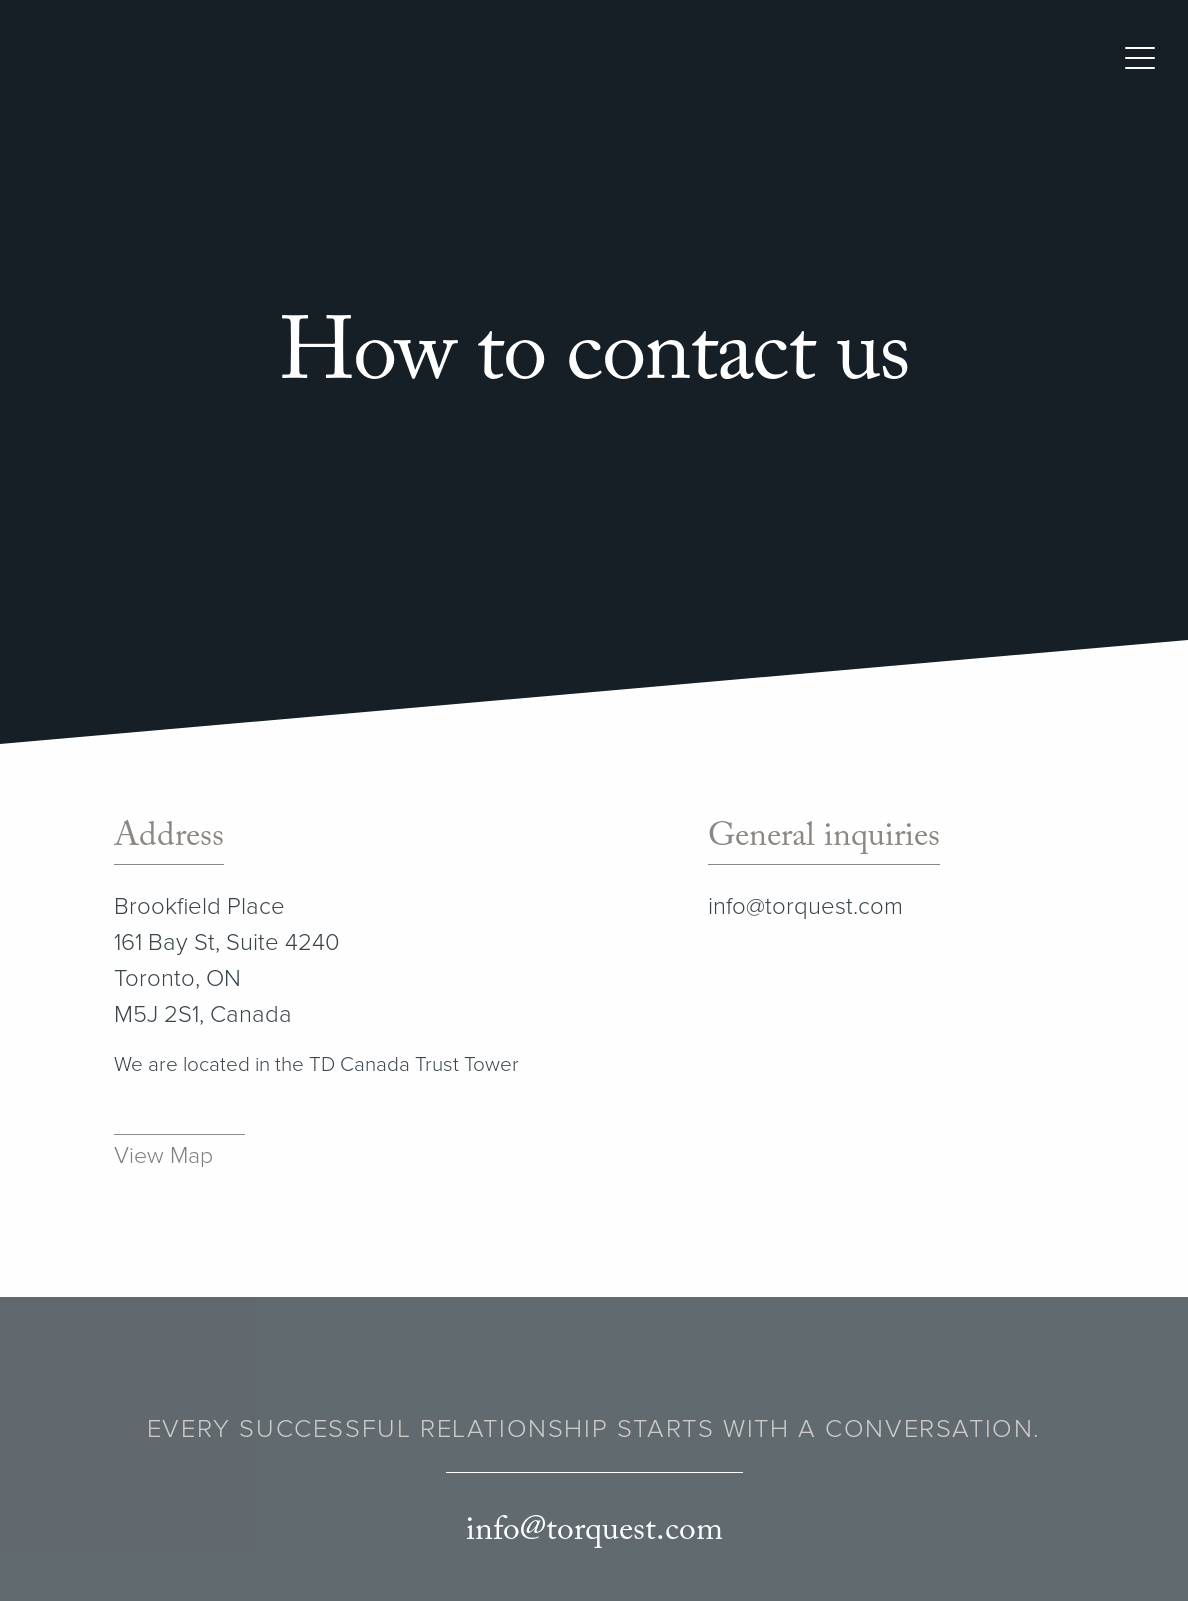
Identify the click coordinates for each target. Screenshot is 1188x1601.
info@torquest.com (805, 906)
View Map (163, 1156)
